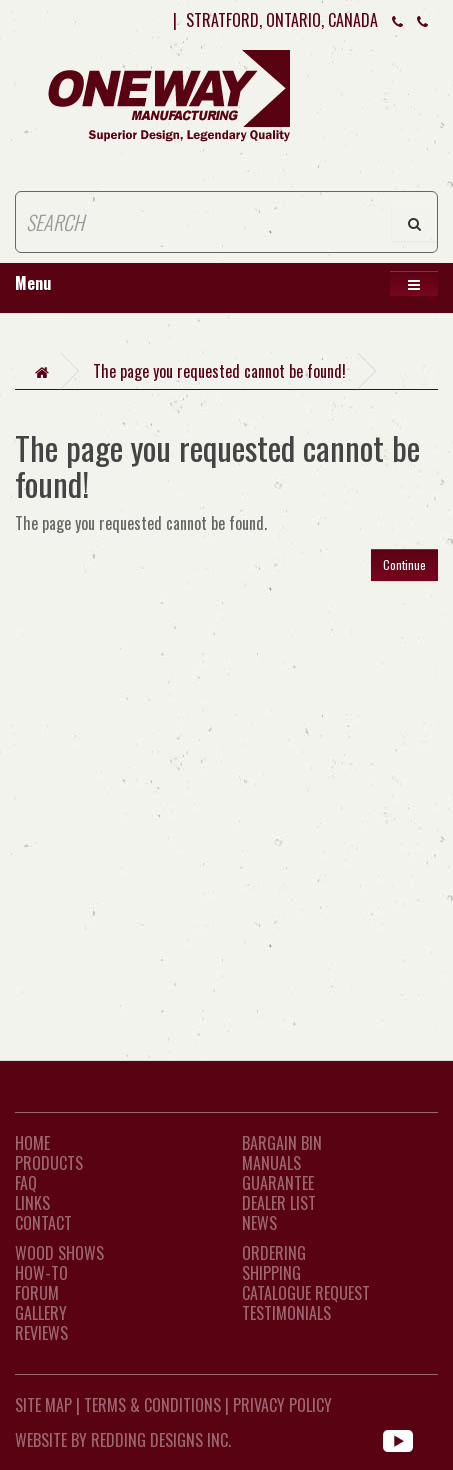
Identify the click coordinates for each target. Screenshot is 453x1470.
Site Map (43, 1405)
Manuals (271, 1163)
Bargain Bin (282, 1143)
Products (49, 1163)
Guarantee (278, 1183)
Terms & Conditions (152, 1405)
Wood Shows (59, 1253)
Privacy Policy (282, 1405)
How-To (41, 1273)
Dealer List (279, 1203)
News (259, 1223)
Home (32, 1143)
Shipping (271, 1273)
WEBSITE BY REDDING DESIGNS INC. (123, 1440)
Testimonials (286, 1313)
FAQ (26, 1183)
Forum (37, 1293)
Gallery (41, 1313)
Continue (404, 564)
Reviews (41, 1333)
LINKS (32, 1203)
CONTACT (43, 1223)
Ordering (274, 1253)
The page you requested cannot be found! (219, 371)
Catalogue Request (306, 1293)
